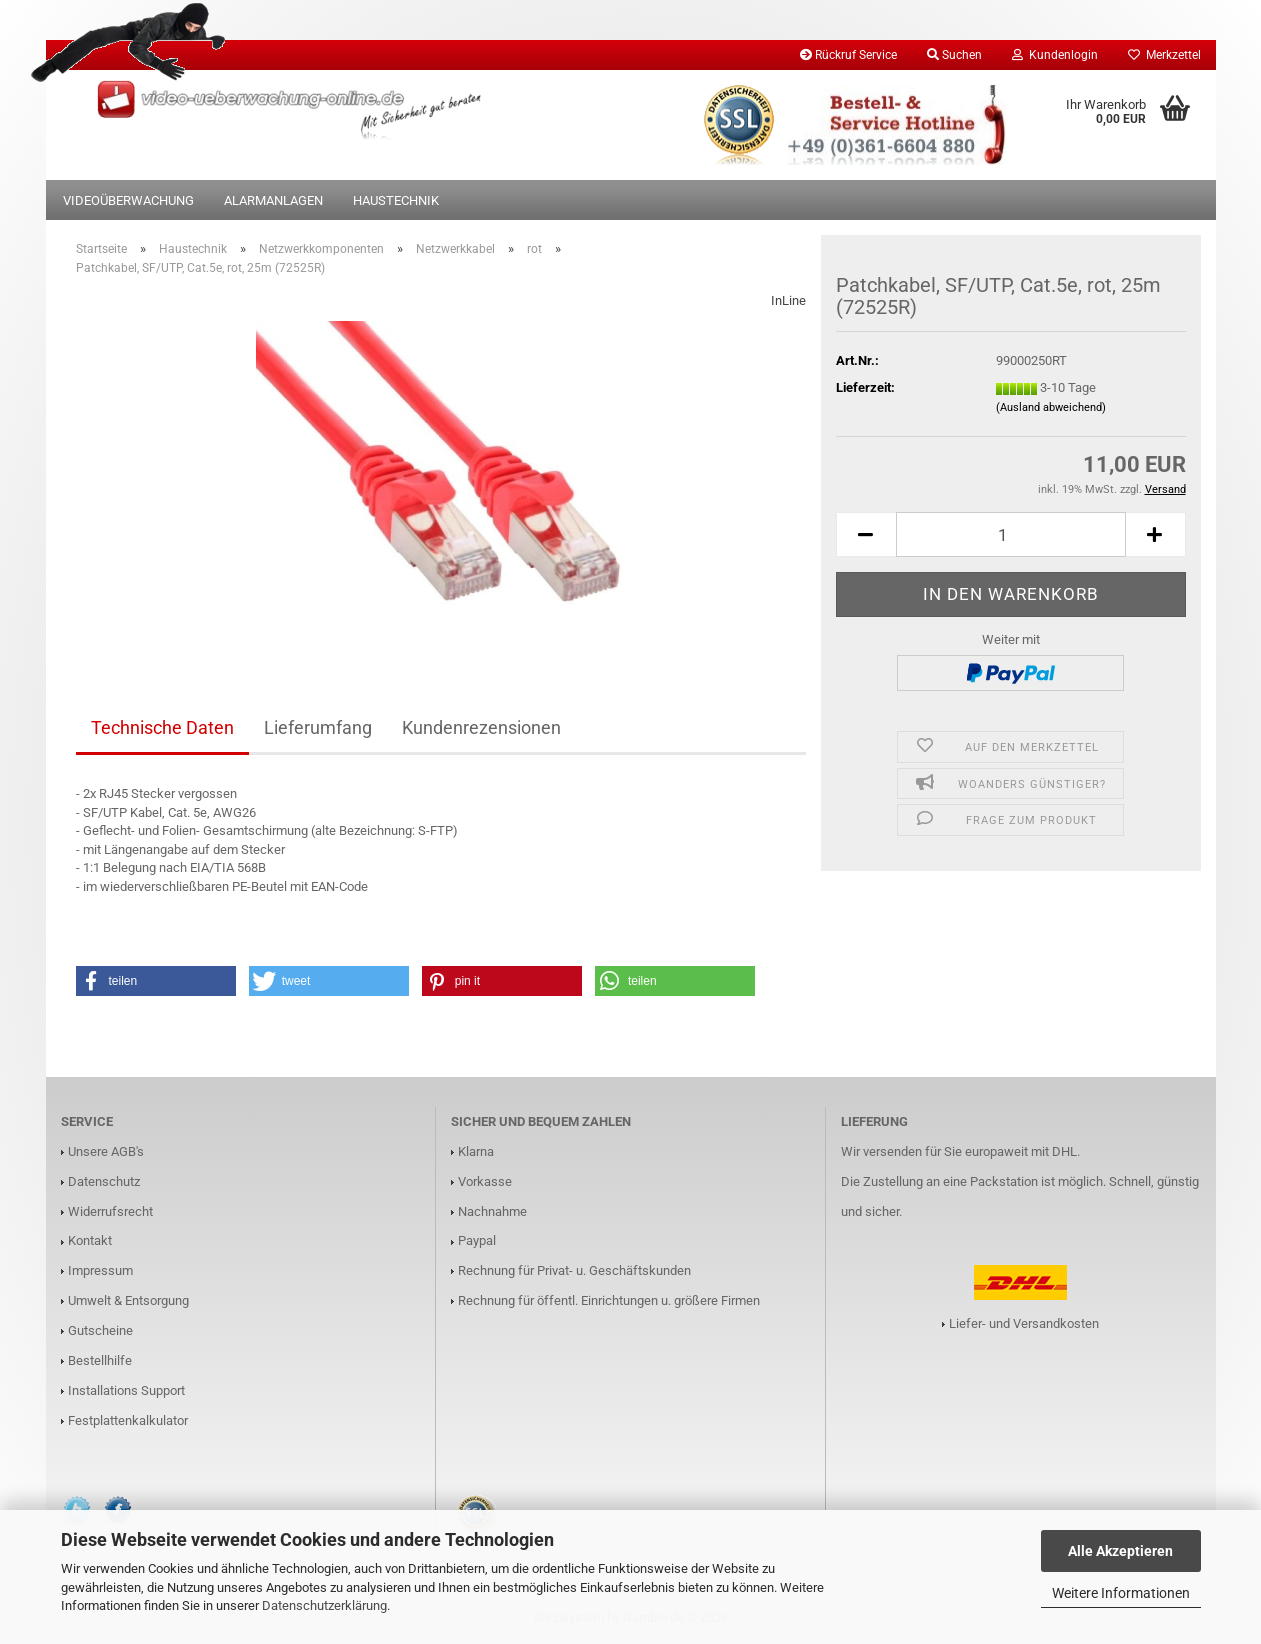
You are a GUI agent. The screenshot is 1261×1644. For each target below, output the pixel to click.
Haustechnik (396, 200)
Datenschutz (104, 1181)
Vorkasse (485, 1181)
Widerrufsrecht (110, 1211)
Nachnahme (492, 1211)
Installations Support (126, 1390)
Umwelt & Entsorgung (128, 1300)
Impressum (100, 1270)
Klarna (476, 1151)
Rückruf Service (848, 55)
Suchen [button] (954, 55)
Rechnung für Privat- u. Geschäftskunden (574, 1270)
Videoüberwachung (128, 200)
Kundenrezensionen (481, 727)
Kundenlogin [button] (1055, 55)
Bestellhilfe (100, 1360)
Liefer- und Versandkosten (1024, 1323)
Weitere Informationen (1121, 1593)
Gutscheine (100, 1330)
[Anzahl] (1011, 534)
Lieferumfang (318, 727)
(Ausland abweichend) (1051, 407)
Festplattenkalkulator (128, 1420)
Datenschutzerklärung (324, 1605)
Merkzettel (1164, 55)
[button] (866, 534)
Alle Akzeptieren (1120, 1551)
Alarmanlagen (273, 200)
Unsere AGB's (106, 1151)
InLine (788, 300)
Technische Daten (162, 727)
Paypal (477, 1240)
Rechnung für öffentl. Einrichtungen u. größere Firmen (609, 1300)
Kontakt (90, 1240)
